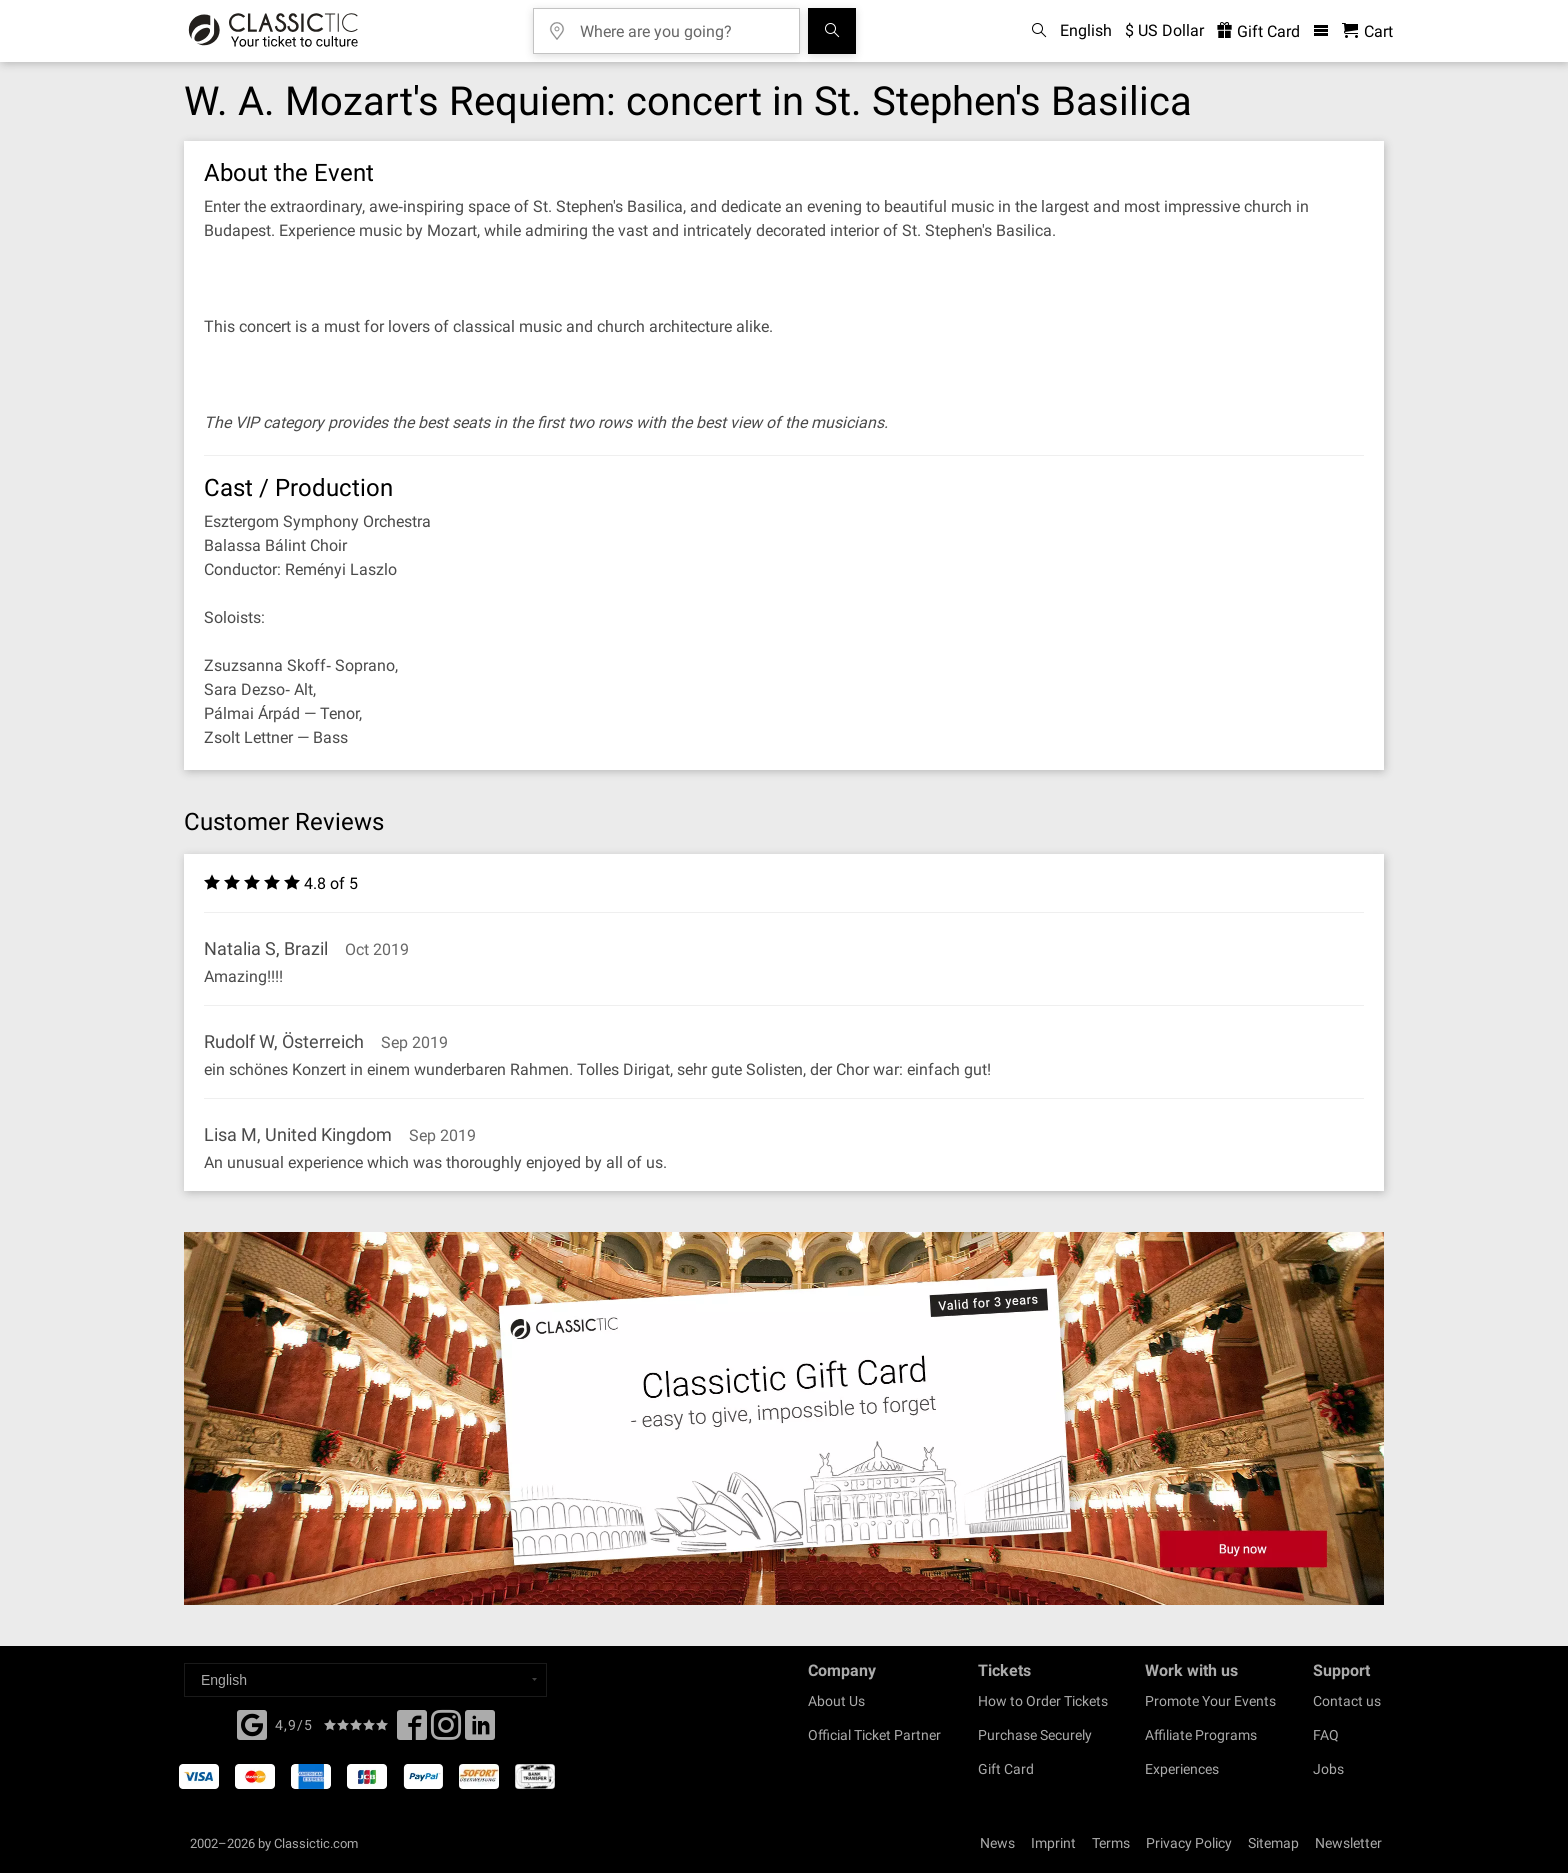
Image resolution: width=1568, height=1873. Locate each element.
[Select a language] (365, 1680)
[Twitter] (446, 1731)
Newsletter (1348, 1843)
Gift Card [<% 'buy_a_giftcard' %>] (1258, 31)
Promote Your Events (1210, 1701)
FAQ (1326, 1735)
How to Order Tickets (1043, 1701)
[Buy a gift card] (784, 1418)
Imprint (1053, 1843)
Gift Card (1006, 1769)
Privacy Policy (1189, 1843)
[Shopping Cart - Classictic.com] (1367, 31)
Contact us (1347, 1701)
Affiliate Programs (1201, 1735)
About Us (836, 1701)
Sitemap (1273, 1843)
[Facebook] (252, 1723)
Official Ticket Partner (874, 1735)
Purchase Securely (1035, 1735)
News (997, 1843)
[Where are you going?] (681, 24)
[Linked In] (480, 1731)
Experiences (1182, 1769)
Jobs (1328, 1769)
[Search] (832, 31)
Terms (1111, 1843)
